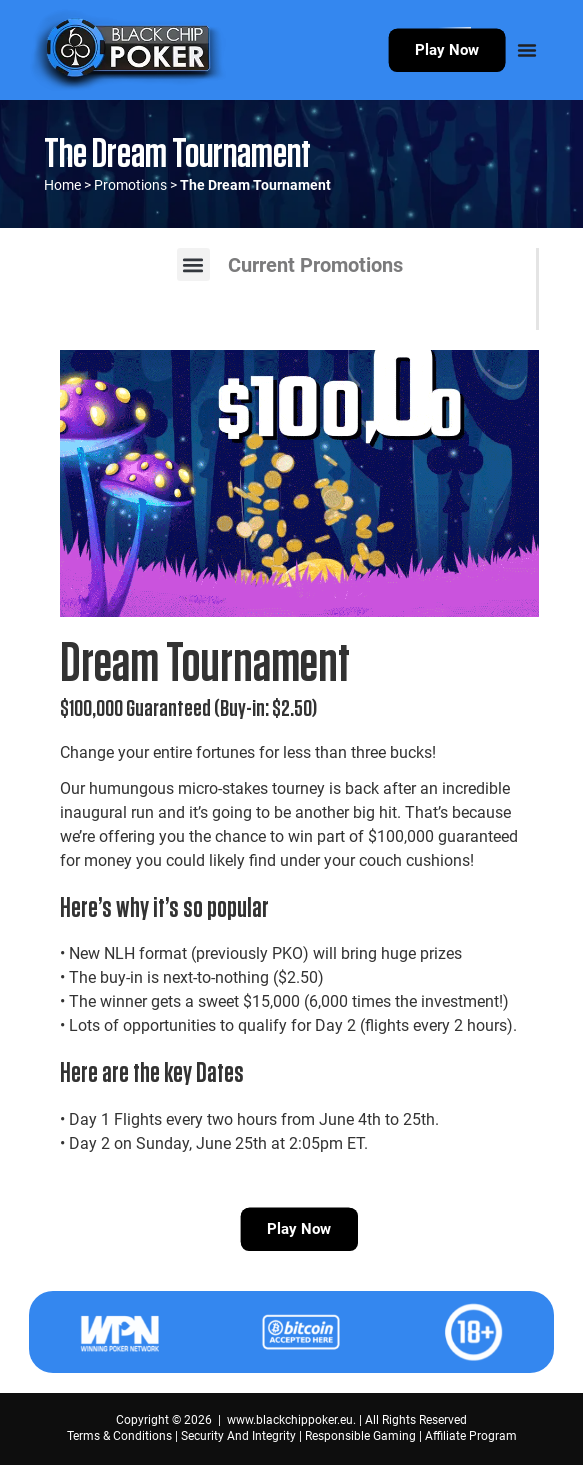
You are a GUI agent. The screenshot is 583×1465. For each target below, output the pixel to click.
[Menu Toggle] (527, 50)
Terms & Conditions (119, 1436)
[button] (193, 264)
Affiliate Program (471, 1436)
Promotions (130, 185)
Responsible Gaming (360, 1436)
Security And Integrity (238, 1436)
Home (62, 185)
